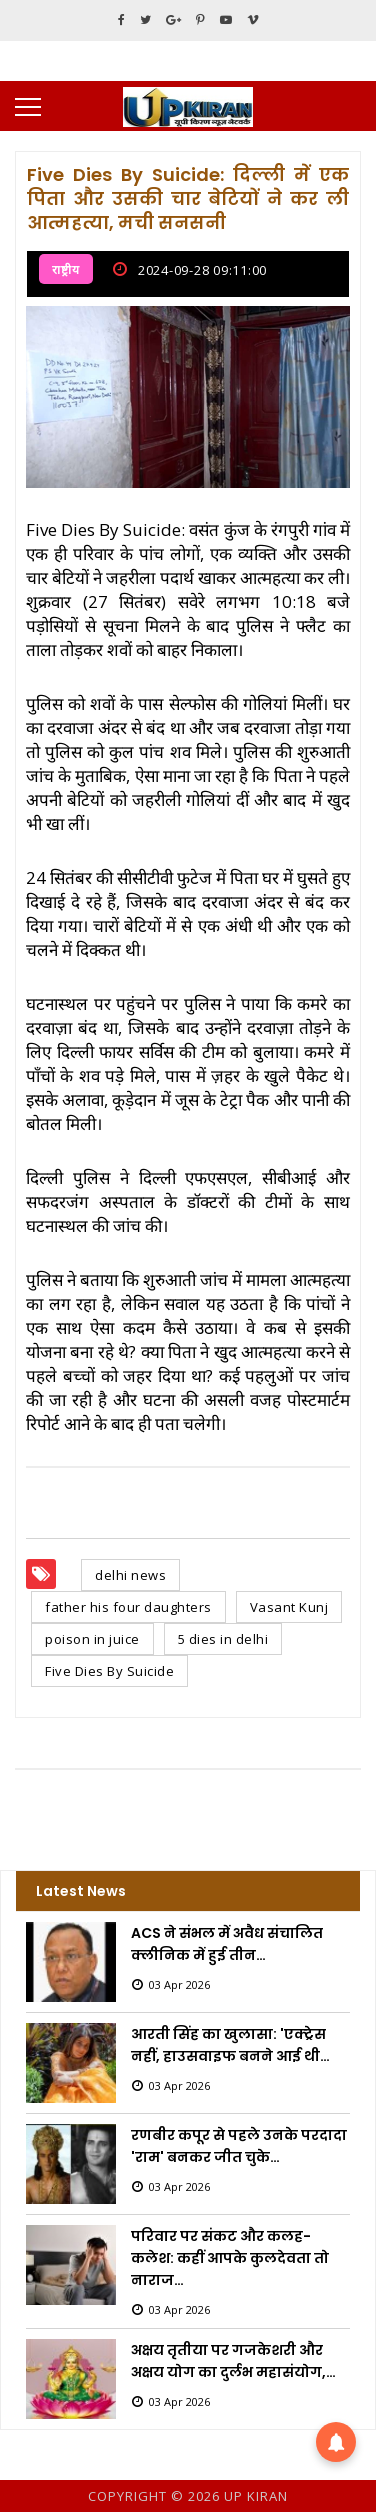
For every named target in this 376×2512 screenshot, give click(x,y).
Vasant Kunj (289, 1607)
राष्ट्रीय (66, 269)
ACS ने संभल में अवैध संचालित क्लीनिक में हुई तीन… (227, 1944)
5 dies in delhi (223, 1639)
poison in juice (92, 1639)
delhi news (130, 1575)
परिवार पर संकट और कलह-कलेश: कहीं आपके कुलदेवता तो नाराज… (230, 2258)
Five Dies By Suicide (109, 1671)
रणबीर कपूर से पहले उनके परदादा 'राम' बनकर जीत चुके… (239, 2146)
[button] (336, 2442)
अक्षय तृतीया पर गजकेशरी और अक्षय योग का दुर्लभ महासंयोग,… (233, 2361)
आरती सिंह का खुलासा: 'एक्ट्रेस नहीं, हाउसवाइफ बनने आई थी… (230, 2045)
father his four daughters (128, 1607)
